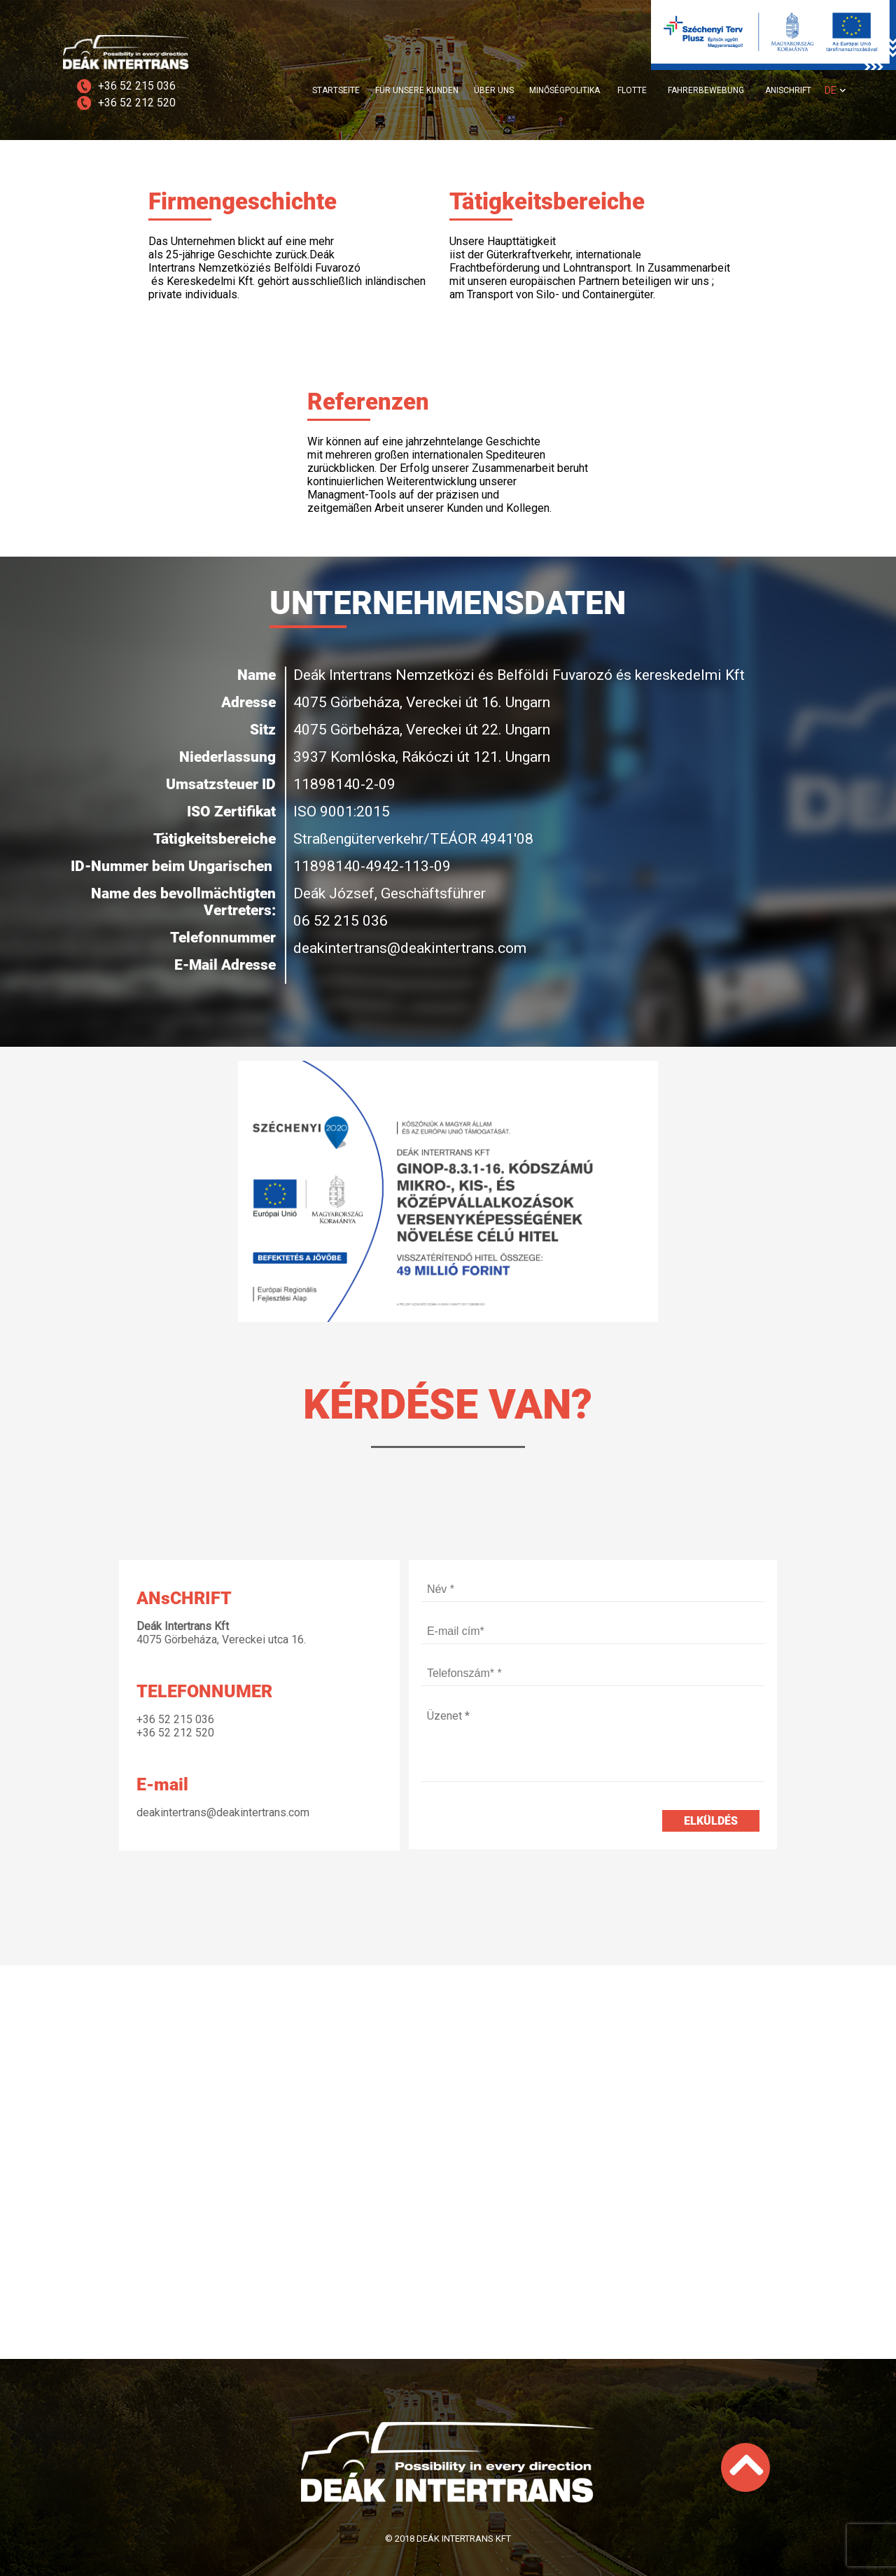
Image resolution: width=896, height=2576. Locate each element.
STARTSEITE (336, 90)
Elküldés (711, 1820)
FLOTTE (632, 90)
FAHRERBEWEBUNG (706, 90)
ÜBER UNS (494, 90)
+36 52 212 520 (137, 102)
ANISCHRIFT (788, 90)
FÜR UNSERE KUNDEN (416, 90)
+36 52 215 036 (137, 85)
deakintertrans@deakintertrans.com (222, 1812)
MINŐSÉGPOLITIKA (564, 90)
